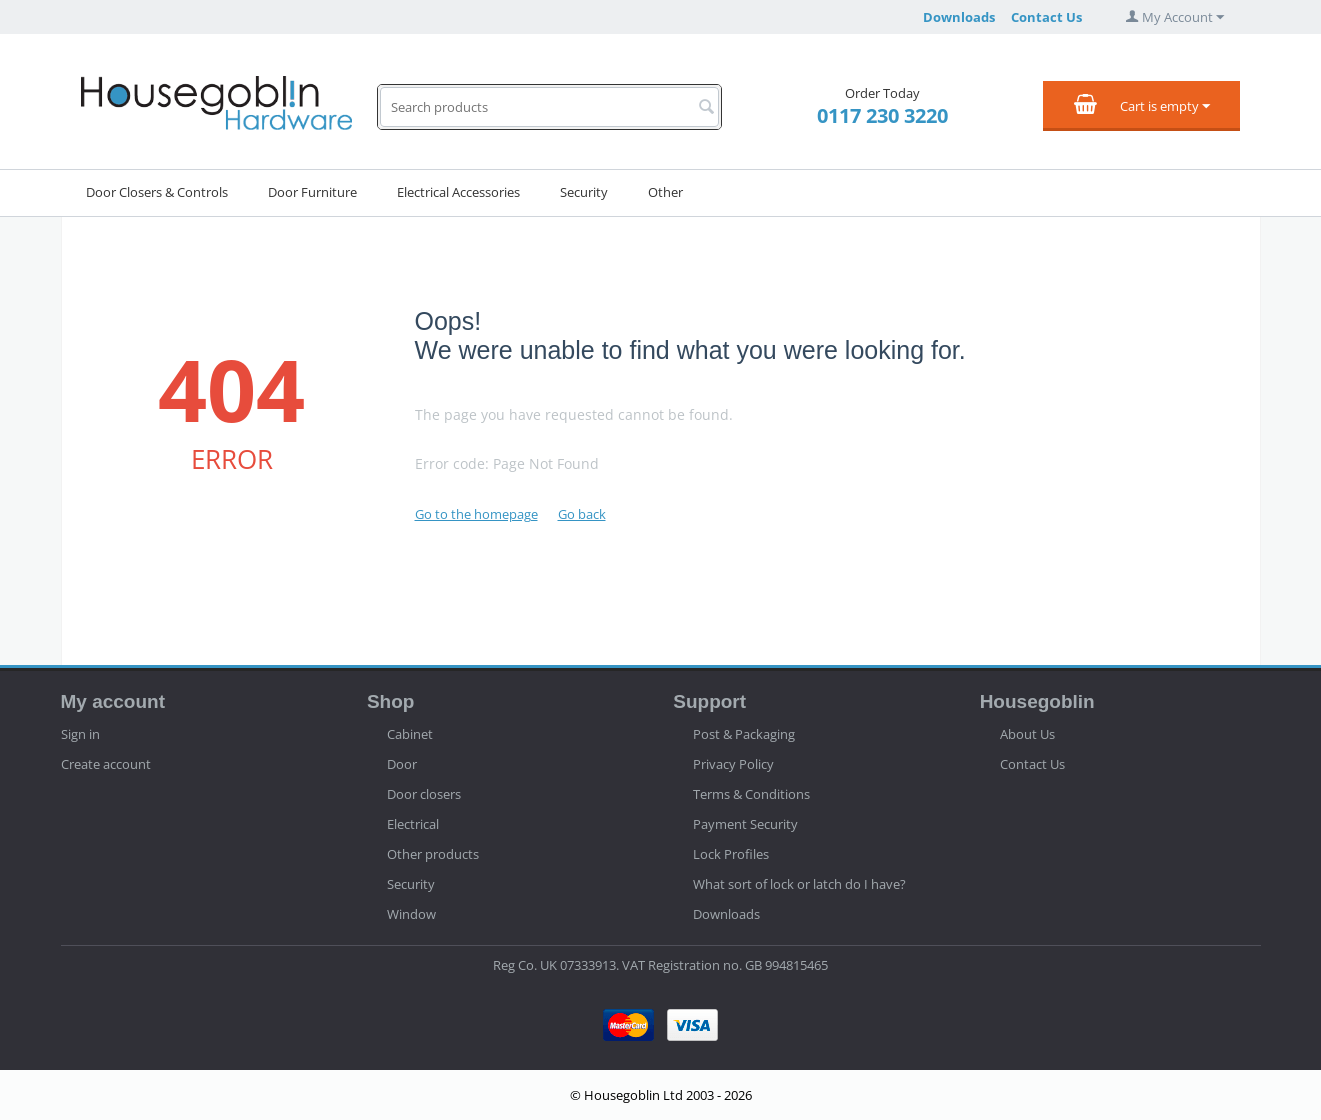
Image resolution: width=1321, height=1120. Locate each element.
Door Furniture (312, 192)
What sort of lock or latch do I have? (799, 884)
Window (411, 914)
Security (584, 192)
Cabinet (410, 734)
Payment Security (745, 824)
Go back (582, 514)
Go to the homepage (476, 514)
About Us (1027, 734)
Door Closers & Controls (157, 192)
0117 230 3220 (882, 115)
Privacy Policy (733, 764)
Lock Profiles (731, 854)
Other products (433, 854)
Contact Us (1046, 17)
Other (665, 192)
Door (402, 764)
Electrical (413, 824)
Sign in (80, 734)
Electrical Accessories (458, 192)
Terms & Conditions (751, 794)
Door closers (424, 794)
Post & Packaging (744, 734)
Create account (106, 764)
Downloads (959, 17)
